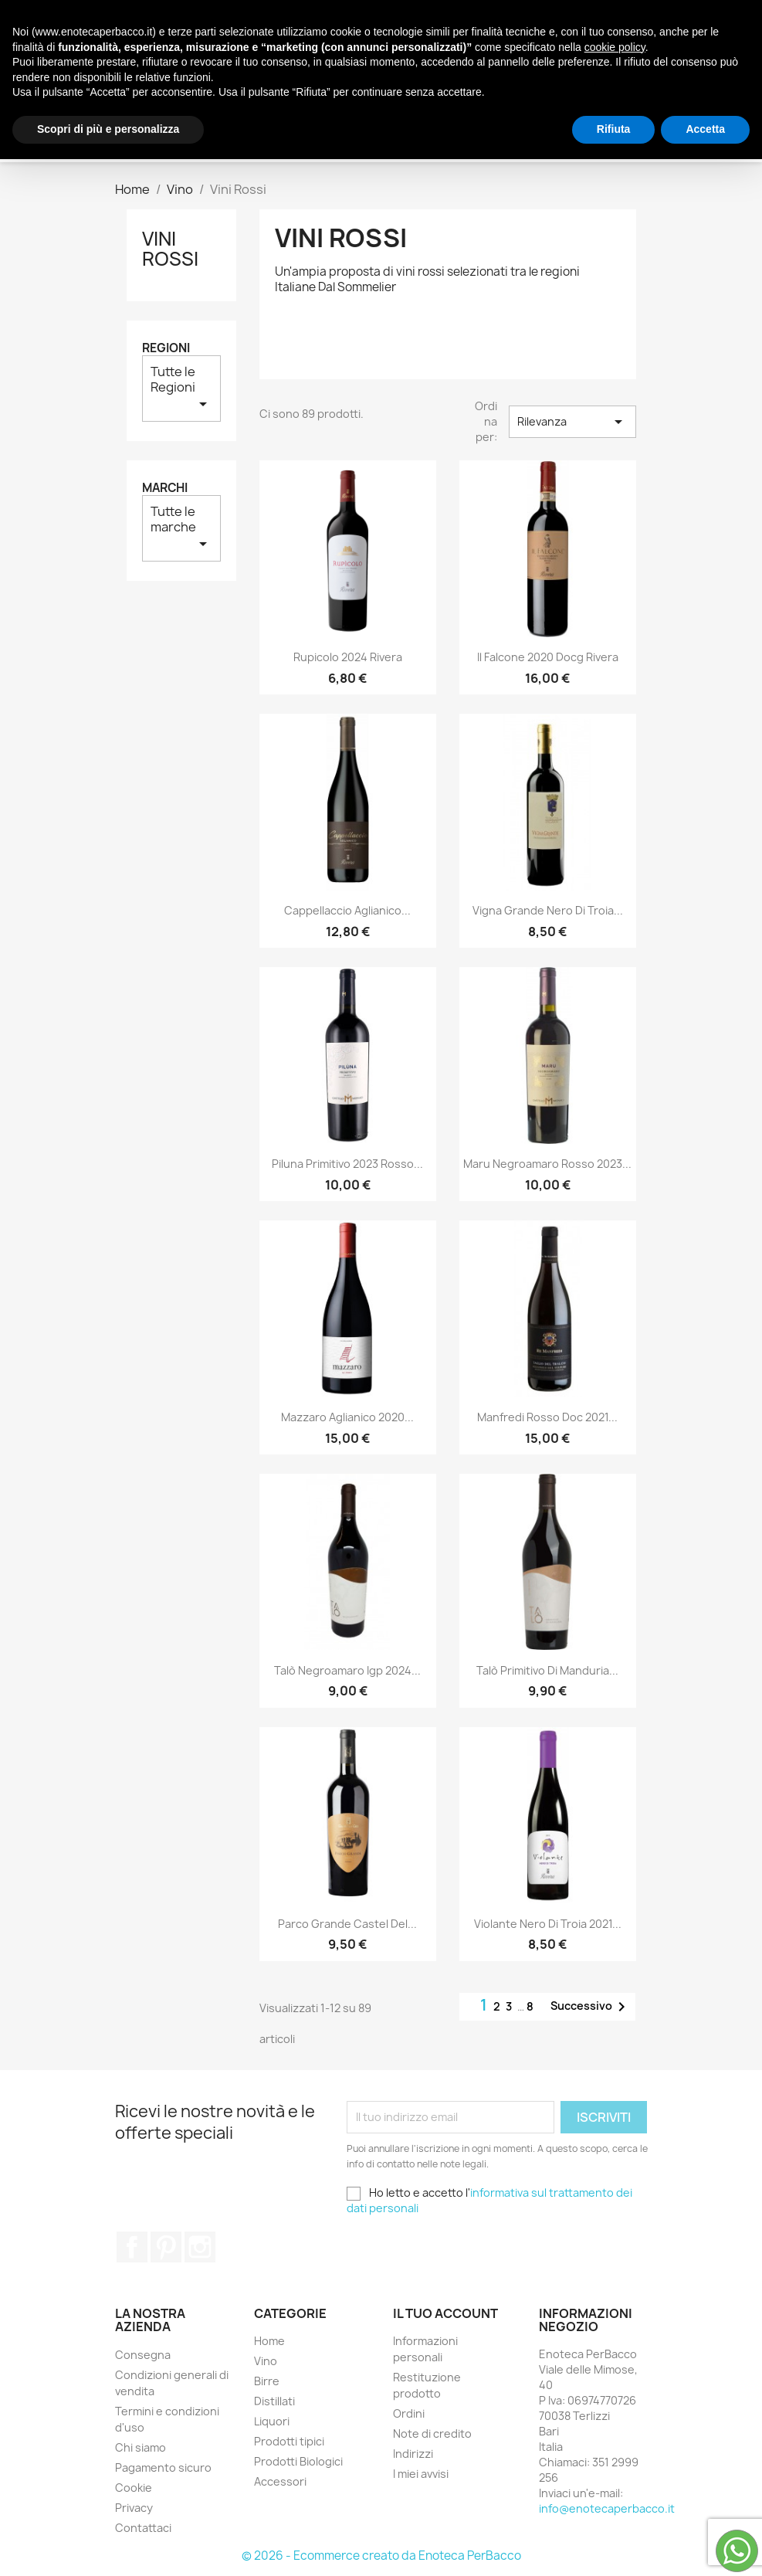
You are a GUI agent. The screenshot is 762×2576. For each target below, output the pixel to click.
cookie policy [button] (614, 2464)
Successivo (590, 2006)
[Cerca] (566, 131)
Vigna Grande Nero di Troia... (547, 910)
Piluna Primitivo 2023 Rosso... (347, 1163)
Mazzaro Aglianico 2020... (347, 1417)
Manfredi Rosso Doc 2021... (547, 1417)
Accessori (412, 100)
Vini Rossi (170, 249)
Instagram (200, 2247)
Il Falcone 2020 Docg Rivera (547, 657)
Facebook (132, 2247)
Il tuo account (445, 2313)
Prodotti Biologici (292, 100)
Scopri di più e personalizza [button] (108, 2546)
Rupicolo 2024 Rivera (347, 657)
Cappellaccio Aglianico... (347, 910)
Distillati (361, 69)
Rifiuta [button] (614, 2546)
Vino (242, 69)
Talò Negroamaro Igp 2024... (347, 1670)
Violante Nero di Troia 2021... (547, 1923)
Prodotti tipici (530, 69)
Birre (293, 69)
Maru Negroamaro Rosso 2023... (547, 1163)
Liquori (436, 69)
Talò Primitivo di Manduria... (547, 1670)
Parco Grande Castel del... (347, 1923)
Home (269, 2340)
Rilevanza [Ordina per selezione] (572, 421)
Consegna (143, 2354)
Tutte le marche (182, 528)
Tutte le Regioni (182, 388)
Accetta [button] (705, 2546)
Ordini (409, 2413)
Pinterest (166, 2247)
